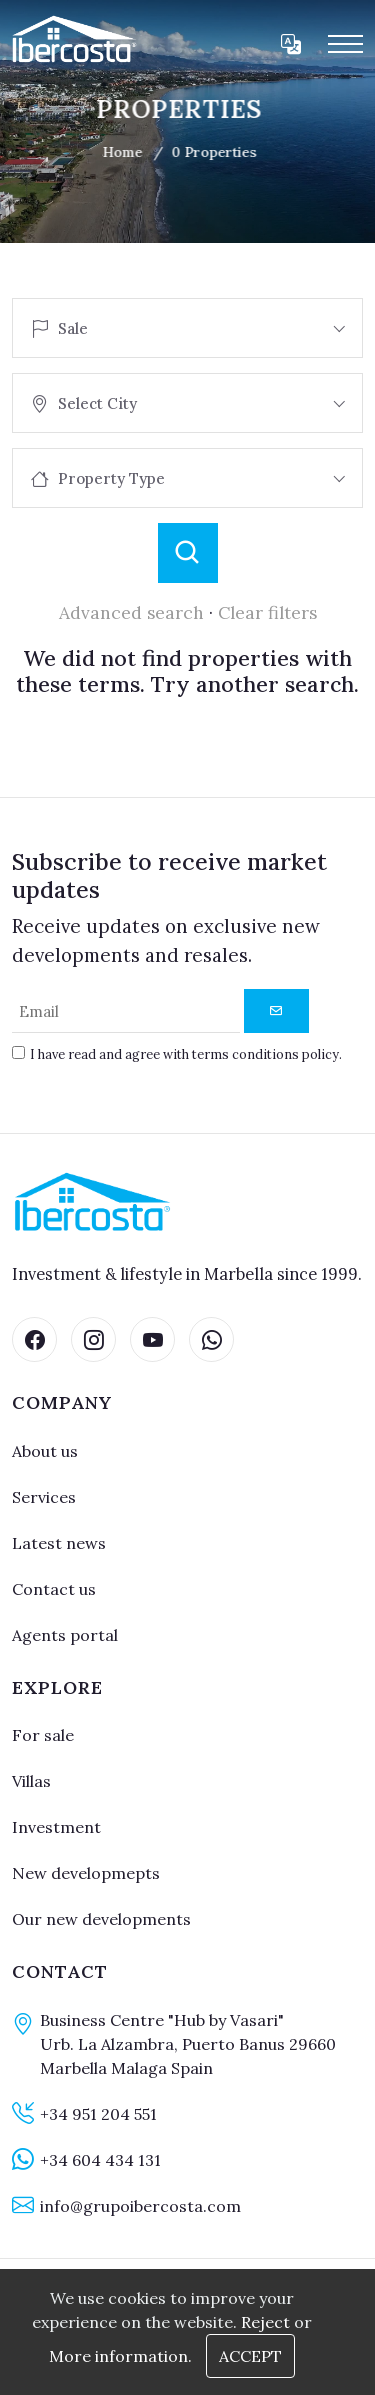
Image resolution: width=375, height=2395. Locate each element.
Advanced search (131, 612)
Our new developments (101, 1919)
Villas (31, 1781)
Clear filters (267, 612)
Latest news (59, 1543)
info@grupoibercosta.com (140, 2206)
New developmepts (86, 1873)
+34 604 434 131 (100, 2160)
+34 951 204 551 (98, 2114)
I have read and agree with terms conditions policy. (186, 1054)
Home (113, 152)
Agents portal (65, 1635)
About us (45, 1451)
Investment (56, 1827)
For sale (43, 1735)
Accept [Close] (250, 2356)
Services (44, 1497)
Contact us (54, 1589)
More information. (120, 2356)
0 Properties (204, 152)
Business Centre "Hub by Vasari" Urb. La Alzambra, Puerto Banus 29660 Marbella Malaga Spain (188, 2044)
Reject (265, 2322)
